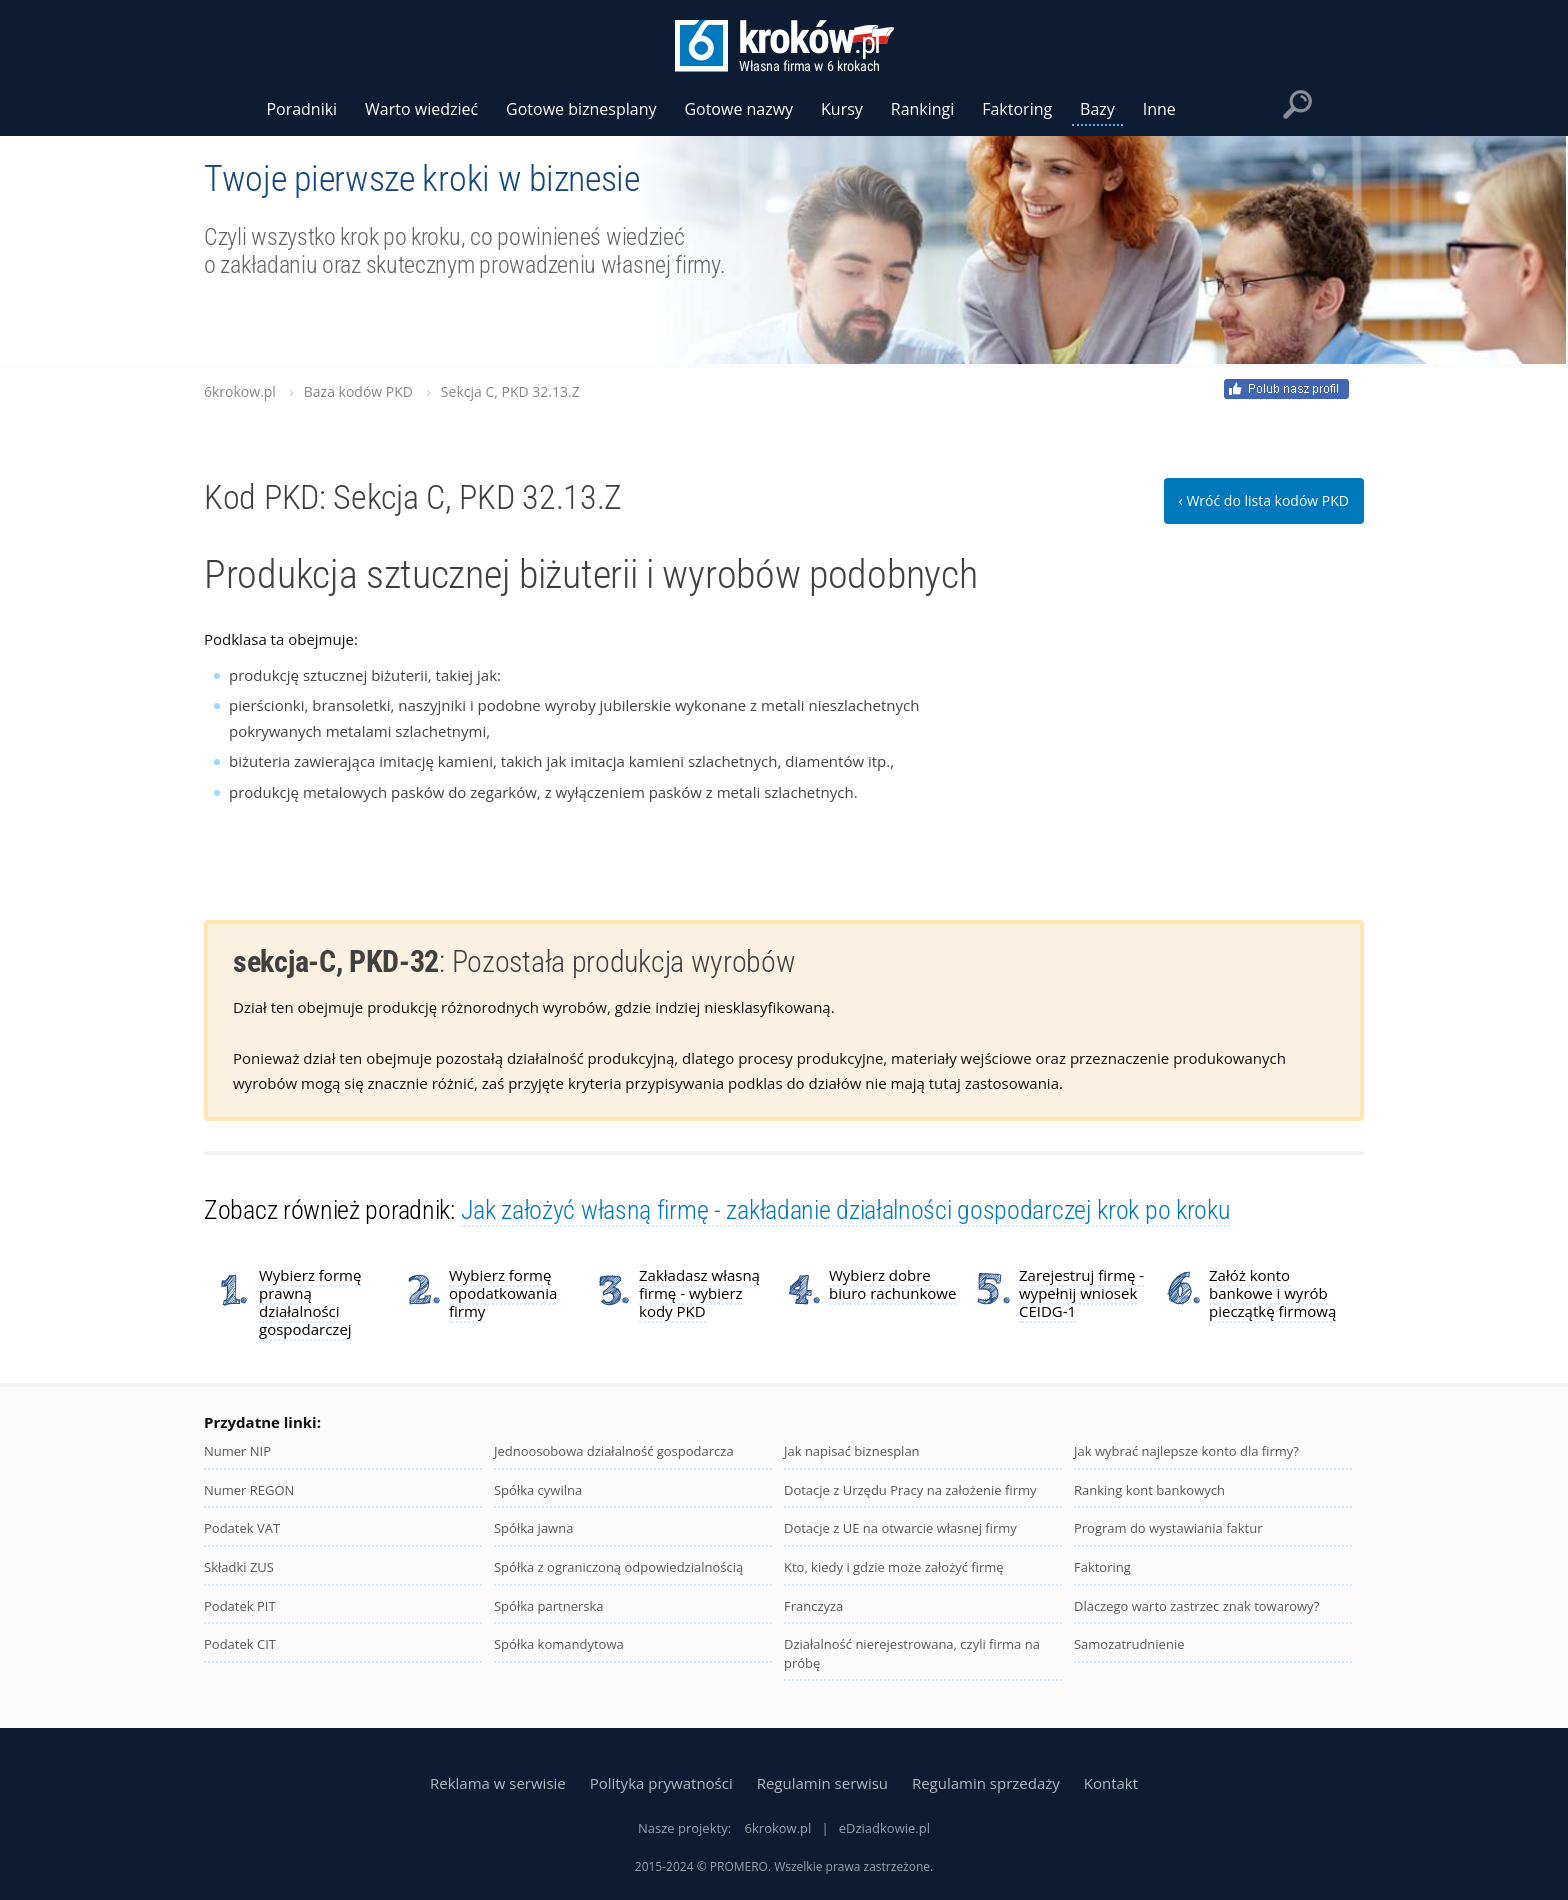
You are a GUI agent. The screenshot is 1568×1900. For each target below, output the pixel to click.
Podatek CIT (240, 1644)
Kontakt (1111, 1783)
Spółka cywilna (538, 1490)
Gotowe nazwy (738, 109)
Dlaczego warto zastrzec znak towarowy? (1196, 1606)
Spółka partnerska (549, 1606)
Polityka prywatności (661, 1783)
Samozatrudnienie (1129, 1644)
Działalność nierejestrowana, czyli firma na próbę (912, 1653)
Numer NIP (237, 1451)
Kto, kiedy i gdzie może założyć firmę (894, 1567)
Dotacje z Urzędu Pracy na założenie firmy (910, 1490)
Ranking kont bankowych (1149, 1490)
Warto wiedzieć (421, 109)
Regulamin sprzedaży (986, 1783)
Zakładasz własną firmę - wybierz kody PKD (699, 1293)
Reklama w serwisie (498, 1783)
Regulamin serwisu (822, 1783)
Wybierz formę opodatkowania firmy (503, 1293)
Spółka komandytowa (559, 1644)
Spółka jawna (533, 1528)
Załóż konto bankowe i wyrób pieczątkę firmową (1272, 1293)
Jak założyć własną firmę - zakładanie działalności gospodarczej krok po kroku (846, 1210)
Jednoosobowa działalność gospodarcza (614, 1451)
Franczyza (813, 1606)
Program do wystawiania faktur (1168, 1528)
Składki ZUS (239, 1567)
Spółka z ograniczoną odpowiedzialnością (618, 1567)
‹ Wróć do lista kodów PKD (1264, 500)
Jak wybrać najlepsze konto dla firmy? (1186, 1451)
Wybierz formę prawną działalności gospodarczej (310, 1302)
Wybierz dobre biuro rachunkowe (892, 1284)
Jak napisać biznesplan (852, 1451)
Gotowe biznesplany (581, 109)
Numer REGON (249, 1490)
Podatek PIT (240, 1606)
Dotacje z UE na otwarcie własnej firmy (900, 1528)
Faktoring (1102, 1567)
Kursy (842, 109)
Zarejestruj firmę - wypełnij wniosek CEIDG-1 (1081, 1293)
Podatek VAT (242, 1528)
